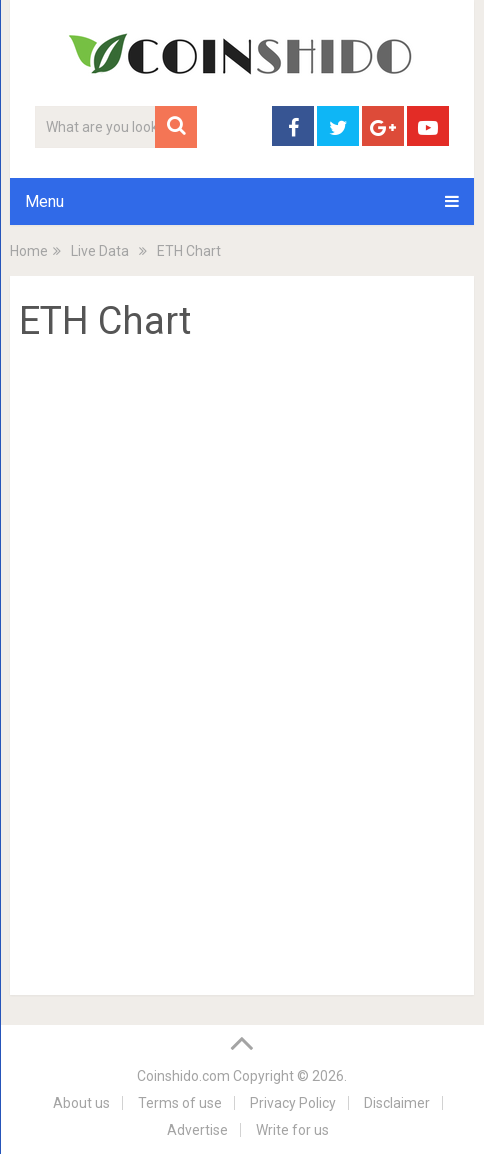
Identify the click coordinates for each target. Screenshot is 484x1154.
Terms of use (180, 1103)
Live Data (100, 251)
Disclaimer (397, 1103)
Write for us (292, 1130)
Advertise (197, 1130)
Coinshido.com (183, 1076)
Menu (44, 201)
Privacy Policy (293, 1103)
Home (29, 251)
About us (81, 1103)
